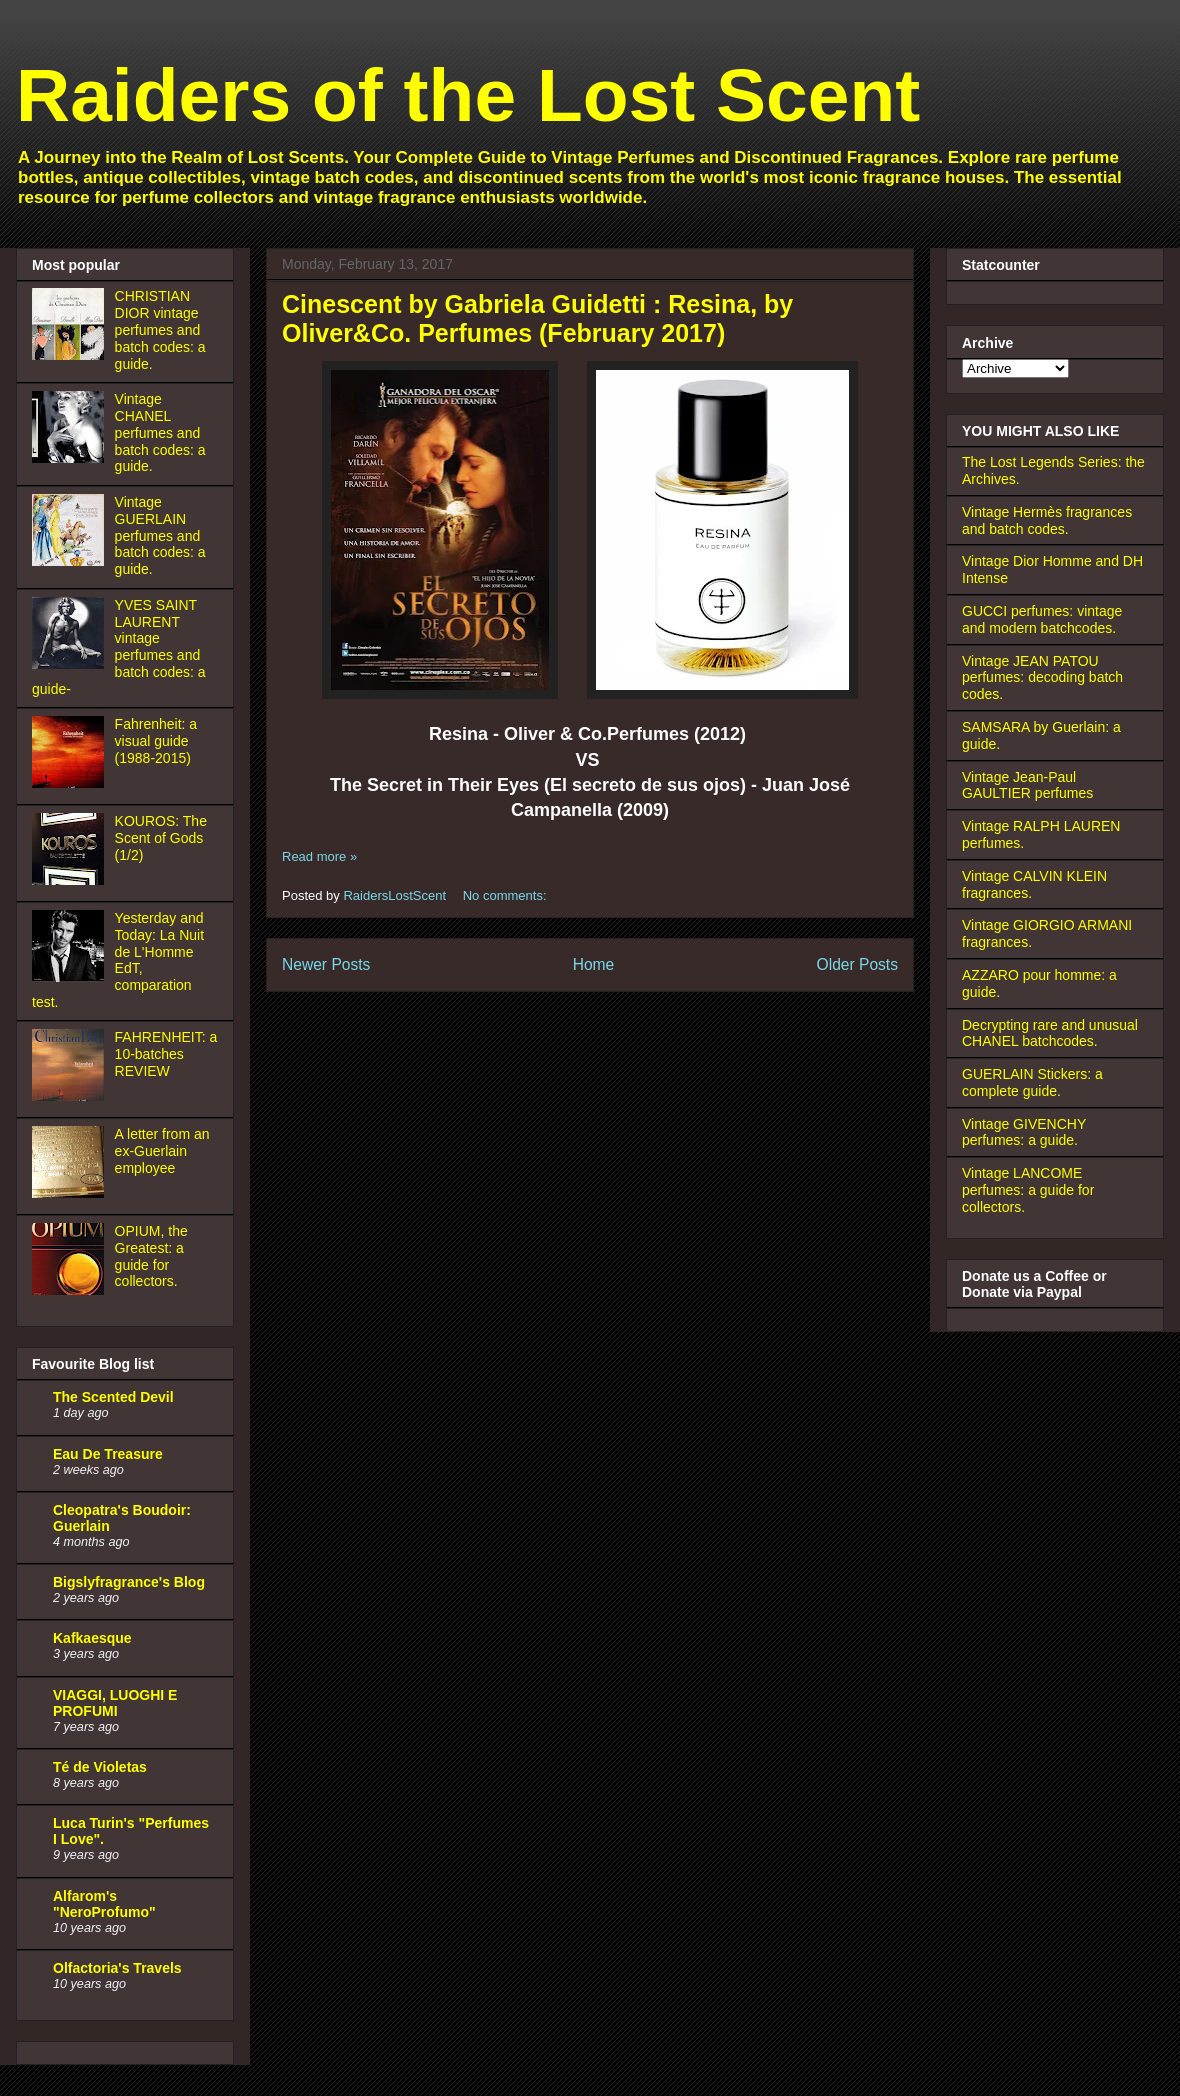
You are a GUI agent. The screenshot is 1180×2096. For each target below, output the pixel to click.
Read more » (319, 856)
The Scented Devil (113, 1397)
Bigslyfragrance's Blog (129, 1582)
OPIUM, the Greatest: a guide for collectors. (151, 1256)
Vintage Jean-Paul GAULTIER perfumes (1027, 785)
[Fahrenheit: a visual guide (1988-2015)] (71, 783)
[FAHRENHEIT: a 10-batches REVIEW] (71, 1096)
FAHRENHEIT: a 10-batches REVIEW (166, 1054)
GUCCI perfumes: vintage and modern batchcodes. (1042, 619)
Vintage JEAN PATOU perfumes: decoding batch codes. (1042, 678)
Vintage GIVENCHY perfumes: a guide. (1024, 1132)
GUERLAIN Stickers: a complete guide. (1032, 1082)
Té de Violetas (100, 1767)
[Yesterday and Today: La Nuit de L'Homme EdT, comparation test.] (71, 977)
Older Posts (857, 964)
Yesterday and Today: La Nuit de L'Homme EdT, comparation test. (118, 960)
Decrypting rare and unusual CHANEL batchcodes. (1050, 1033)
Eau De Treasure (108, 1454)
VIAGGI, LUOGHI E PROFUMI (115, 1703)
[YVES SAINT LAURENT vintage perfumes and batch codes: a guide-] (71, 664)
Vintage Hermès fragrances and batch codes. (1047, 520)
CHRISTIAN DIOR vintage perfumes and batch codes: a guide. (160, 329)
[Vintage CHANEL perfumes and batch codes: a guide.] (71, 458)
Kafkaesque (92, 1638)
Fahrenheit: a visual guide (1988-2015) (156, 741)
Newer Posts (326, 964)
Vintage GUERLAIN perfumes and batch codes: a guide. (160, 535)
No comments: (506, 895)
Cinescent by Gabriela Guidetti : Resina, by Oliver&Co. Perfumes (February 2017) (537, 318)
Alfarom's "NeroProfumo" (104, 1904)
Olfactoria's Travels (117, 1968)
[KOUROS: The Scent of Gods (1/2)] (71, 880)
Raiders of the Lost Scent (468, 95)
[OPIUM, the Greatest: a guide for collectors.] (71, 1290)
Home (594, 964)
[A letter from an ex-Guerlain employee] (71, 1193)
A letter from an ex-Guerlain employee (162, 1151)
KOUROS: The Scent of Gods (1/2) (161, 838)
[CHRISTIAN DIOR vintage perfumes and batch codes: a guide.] (71, 355)
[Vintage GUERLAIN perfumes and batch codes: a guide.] (71, 561)
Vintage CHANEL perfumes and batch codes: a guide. (160, 432)
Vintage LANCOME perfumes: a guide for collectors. (1028, 1190)
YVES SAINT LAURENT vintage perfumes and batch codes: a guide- (119, 647)
